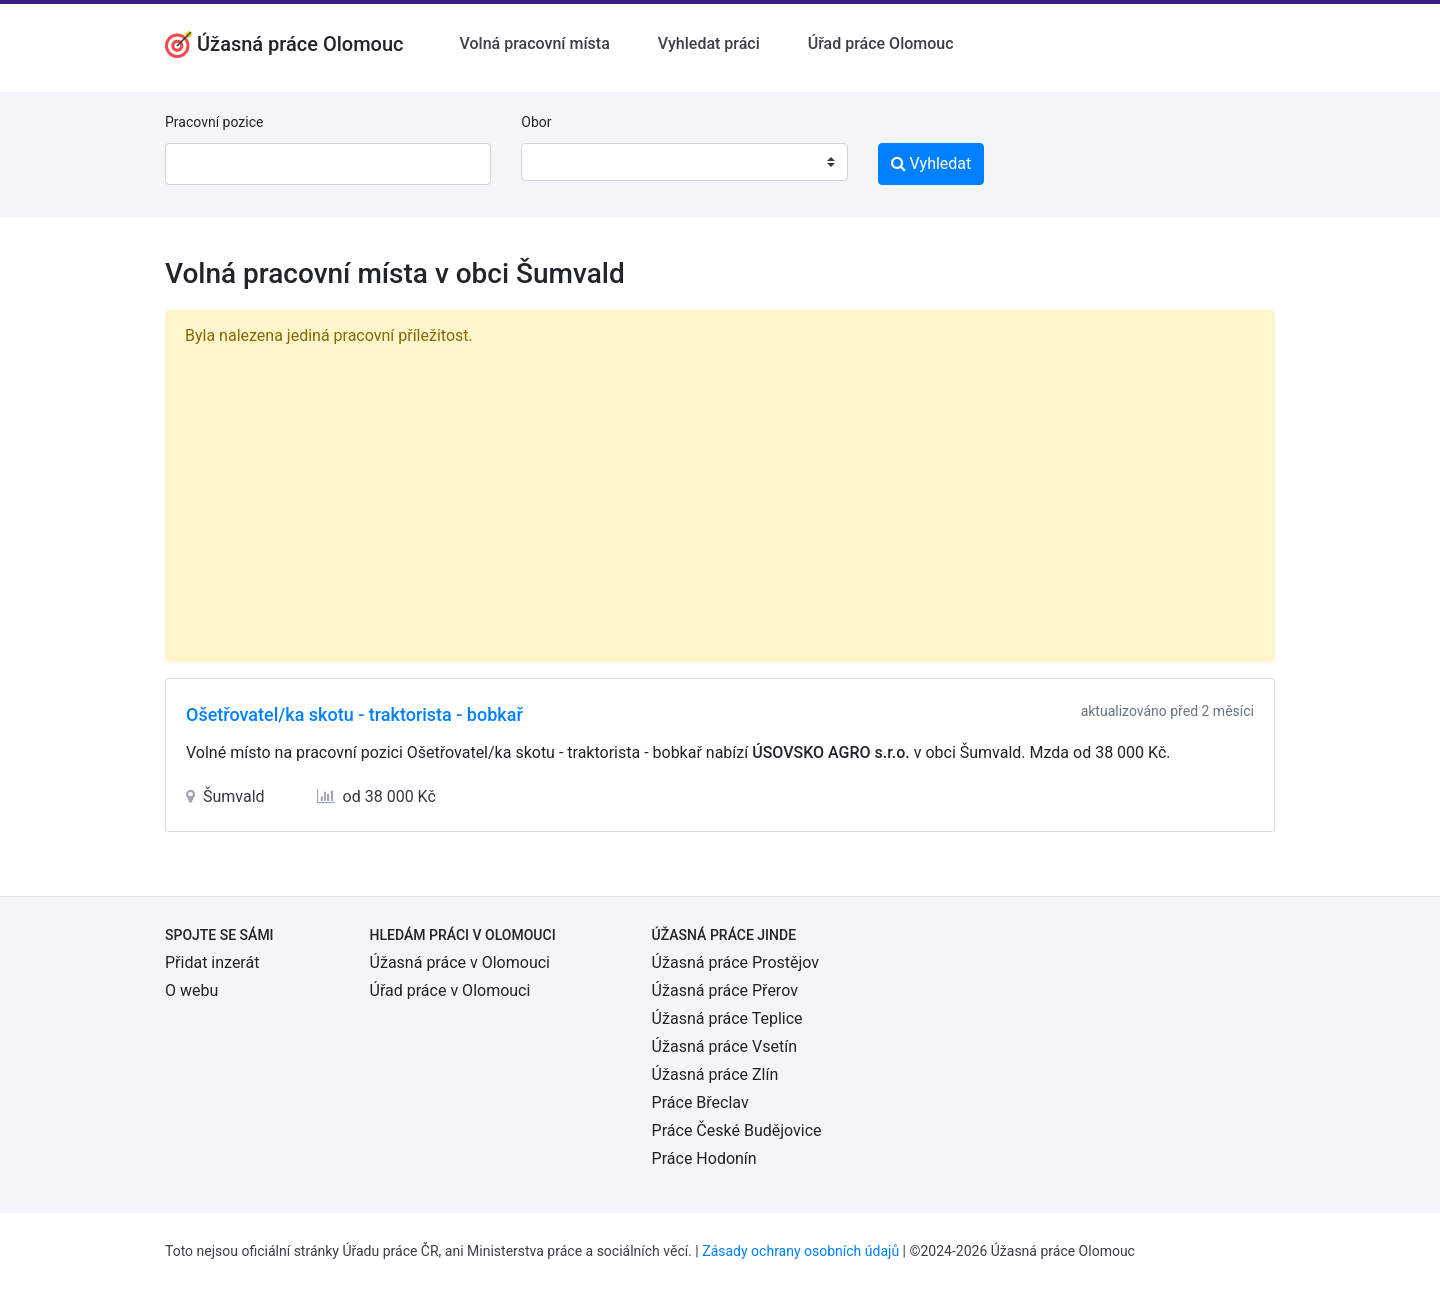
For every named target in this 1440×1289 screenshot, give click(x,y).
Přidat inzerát (212, 962)
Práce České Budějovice (737, 1130)
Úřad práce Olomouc (881, 43)
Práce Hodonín (704, 1158)
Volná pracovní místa (535, 43)
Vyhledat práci (709, 43)
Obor (536, 122)
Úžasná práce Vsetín (724, 1046)
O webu (191, 990)
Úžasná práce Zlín (715, 1074)
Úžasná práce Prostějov (735, 962)
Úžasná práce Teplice (727, 1018)
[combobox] (684, 162)
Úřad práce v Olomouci (450, 990)
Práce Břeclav (700, 1102)
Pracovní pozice (214, 122)
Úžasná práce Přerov (725, 990)
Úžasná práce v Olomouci (460, 962)
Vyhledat (931, 163)
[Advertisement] (720, 500)
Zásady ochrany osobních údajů (800, 1251)
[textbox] (562, 162)
